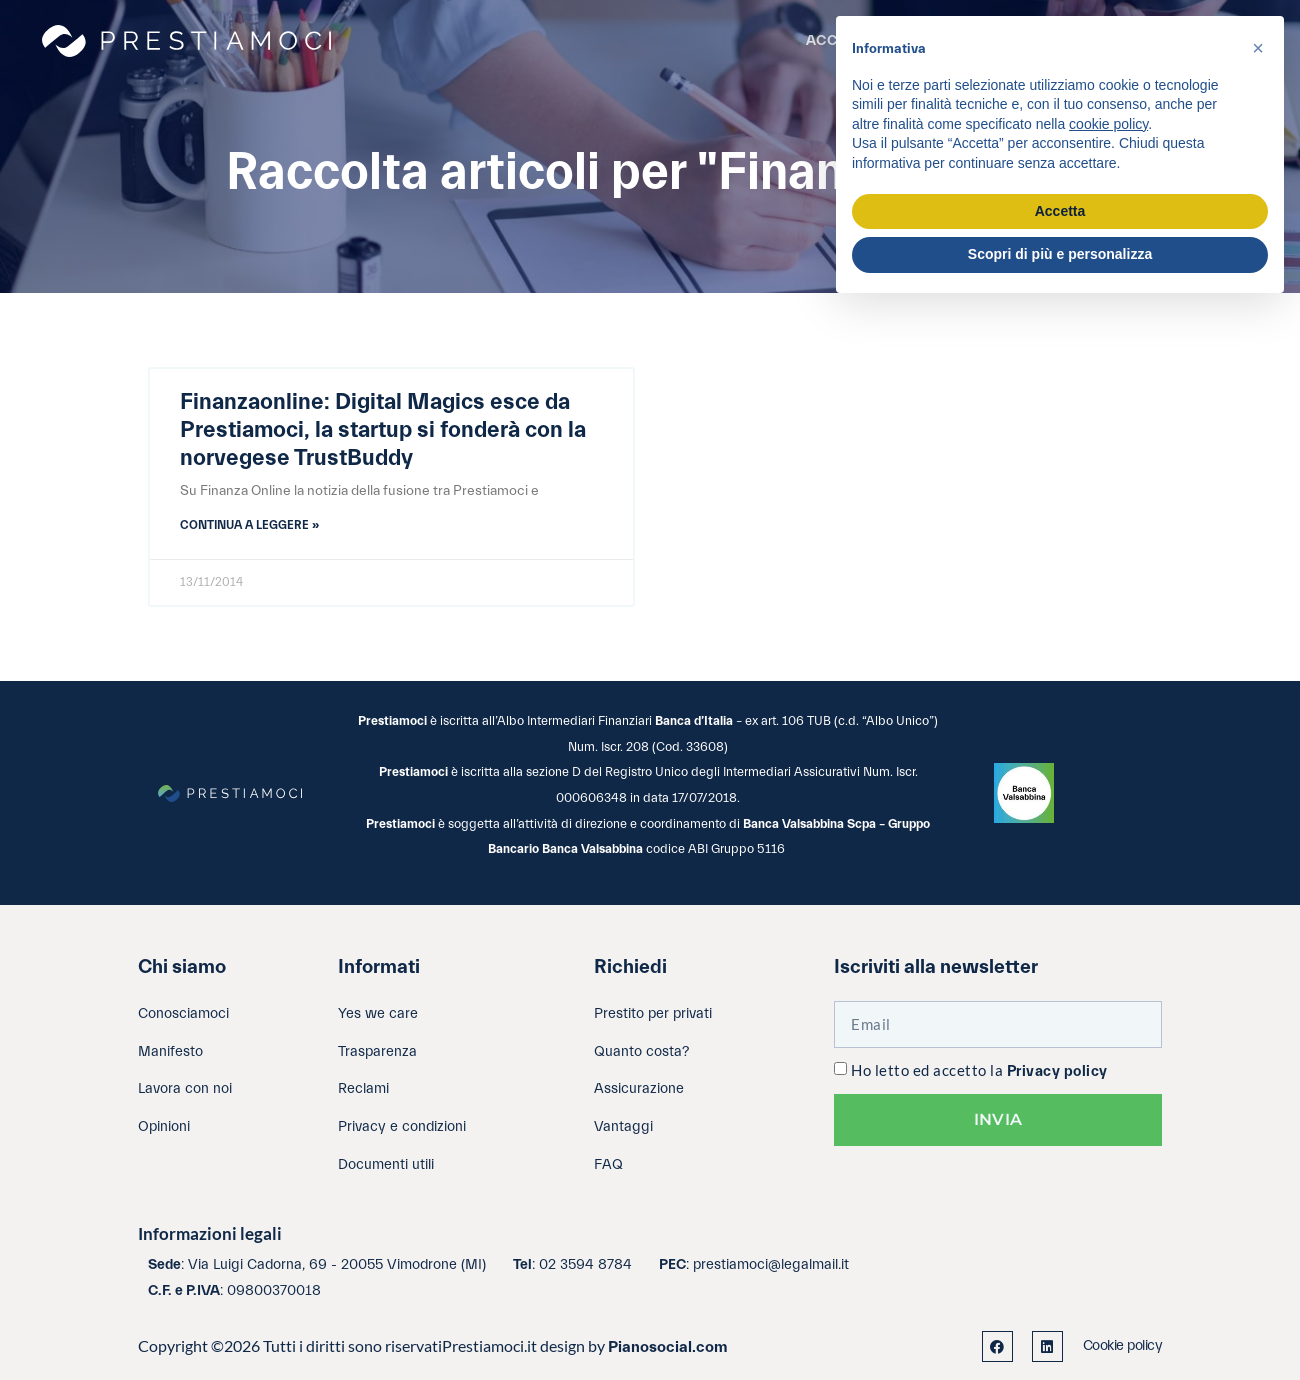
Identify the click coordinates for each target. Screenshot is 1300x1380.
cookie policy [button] (1108, 124)
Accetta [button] (1060, 211)
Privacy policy (1057, 1071)
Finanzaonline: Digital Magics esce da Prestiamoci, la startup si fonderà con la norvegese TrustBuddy (383, 430)
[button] (1258, 48)
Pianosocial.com (668, 1347)
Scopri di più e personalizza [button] (1060, 254)
